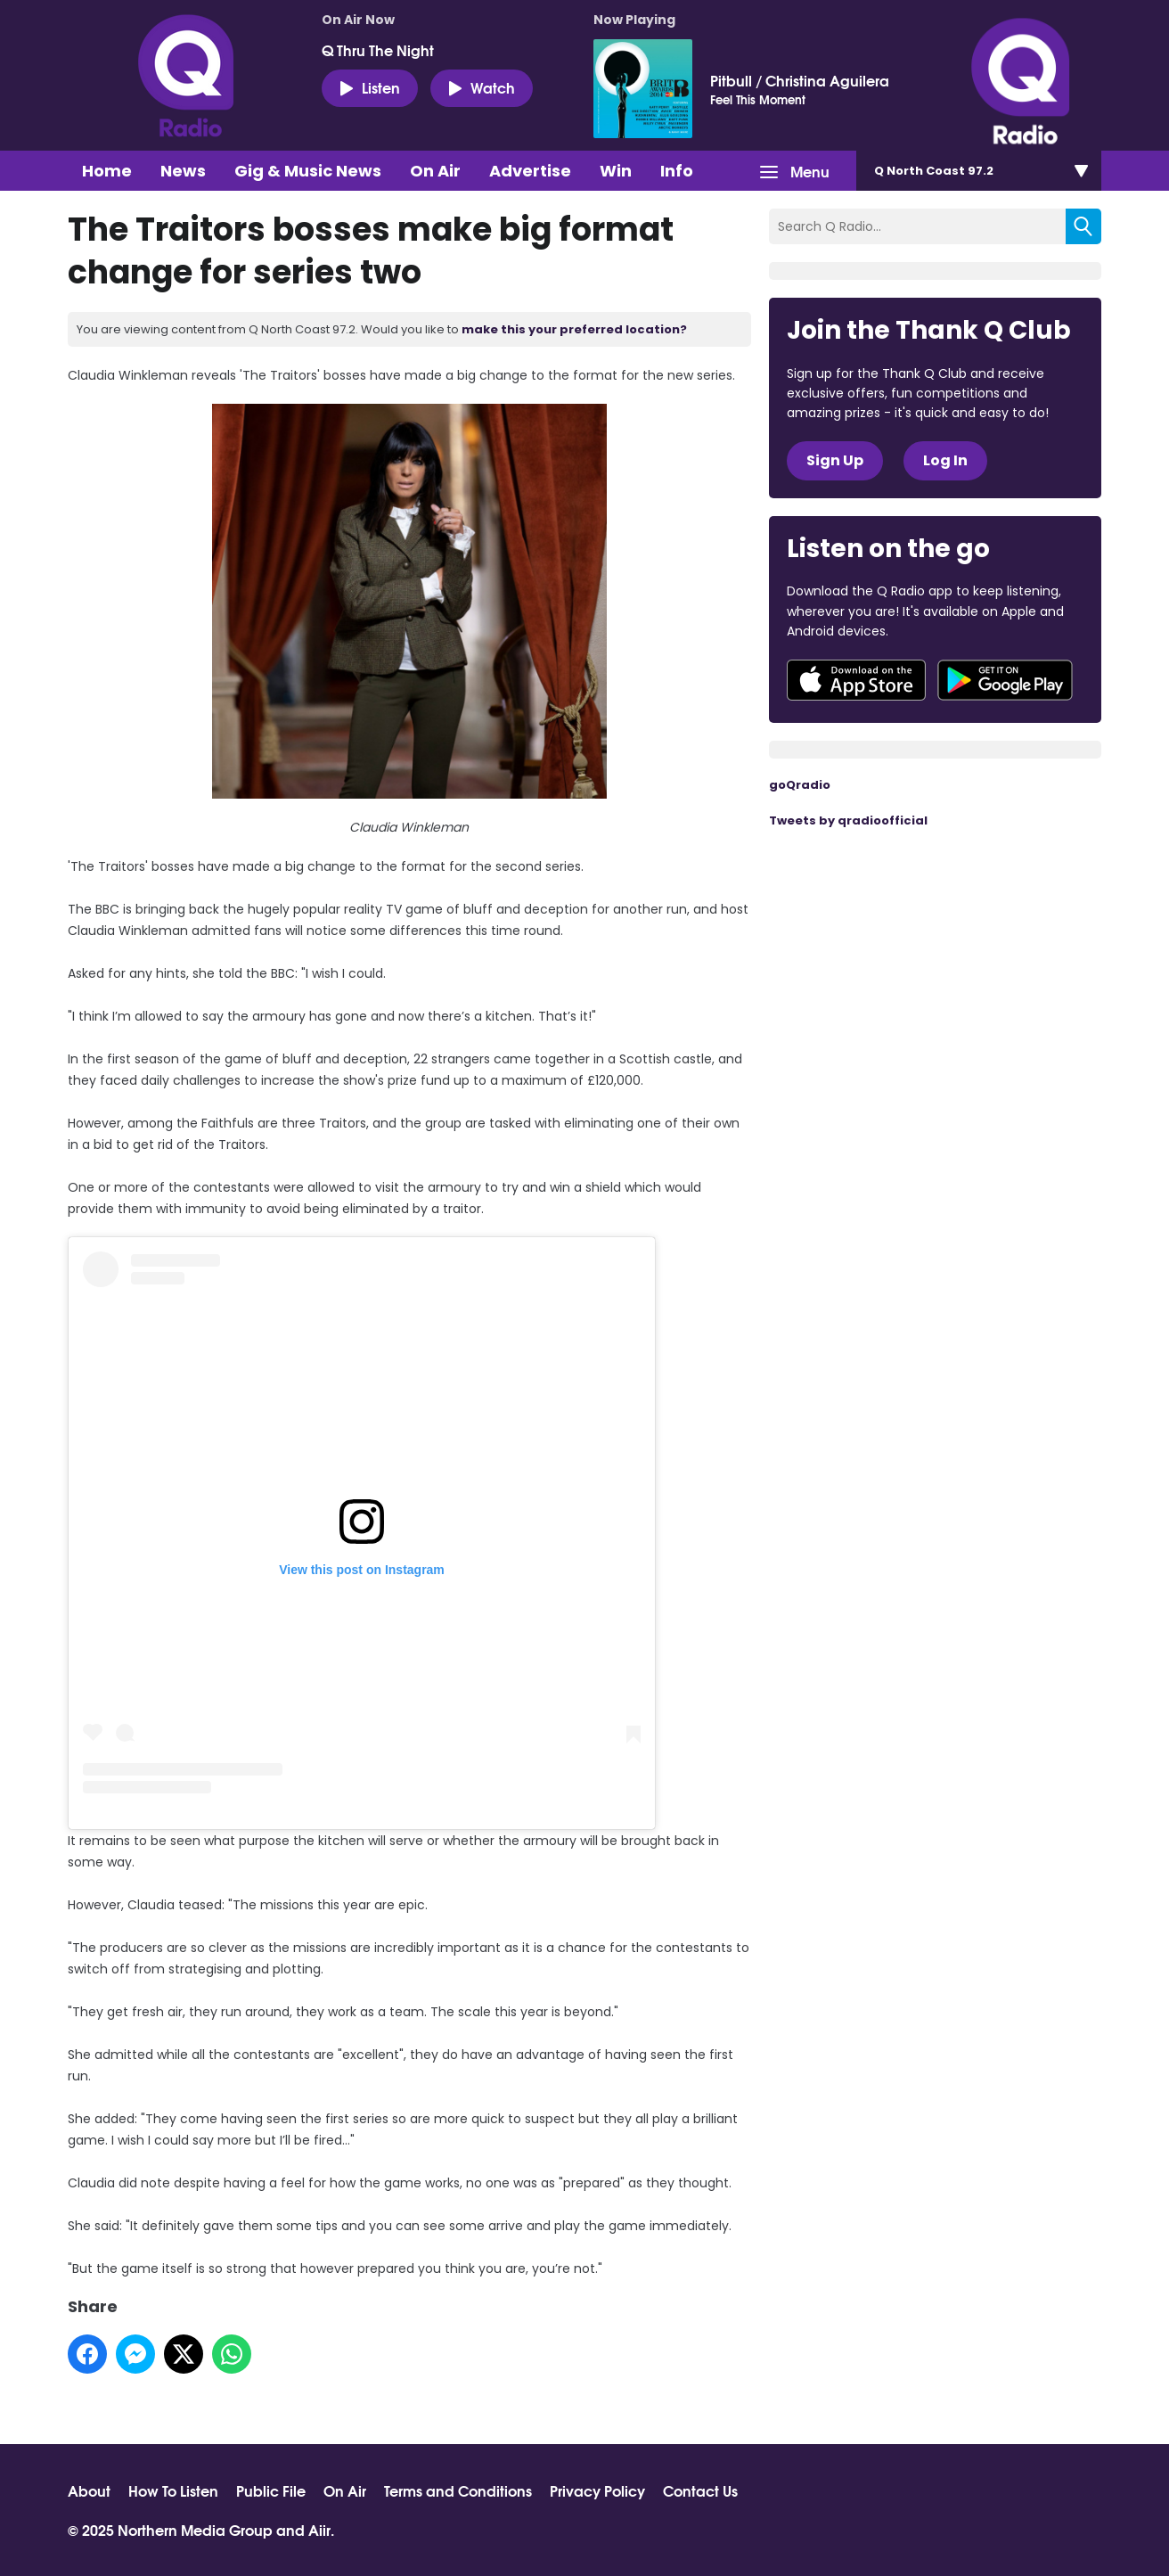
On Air (435, 171)
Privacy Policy (597, 2490)
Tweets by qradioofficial (848, 820)
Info (676, 171)
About (89, 2490)
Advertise (530, 171)
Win (616, 171)
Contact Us (700, 2490)
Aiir (319, 2529)
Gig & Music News (307, 171)
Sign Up (834, 460)
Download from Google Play (1005, 680)
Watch (481, 87)
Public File (271, 2490)
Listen (369, 87)
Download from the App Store (856, 680)
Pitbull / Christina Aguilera (799, 80)
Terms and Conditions (458, 2490)
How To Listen (173, 2490)
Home (107, 171)
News (183, 171)
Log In (945, 460)
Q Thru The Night (378, 50)
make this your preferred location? (574, 329)
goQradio (799, 784)
